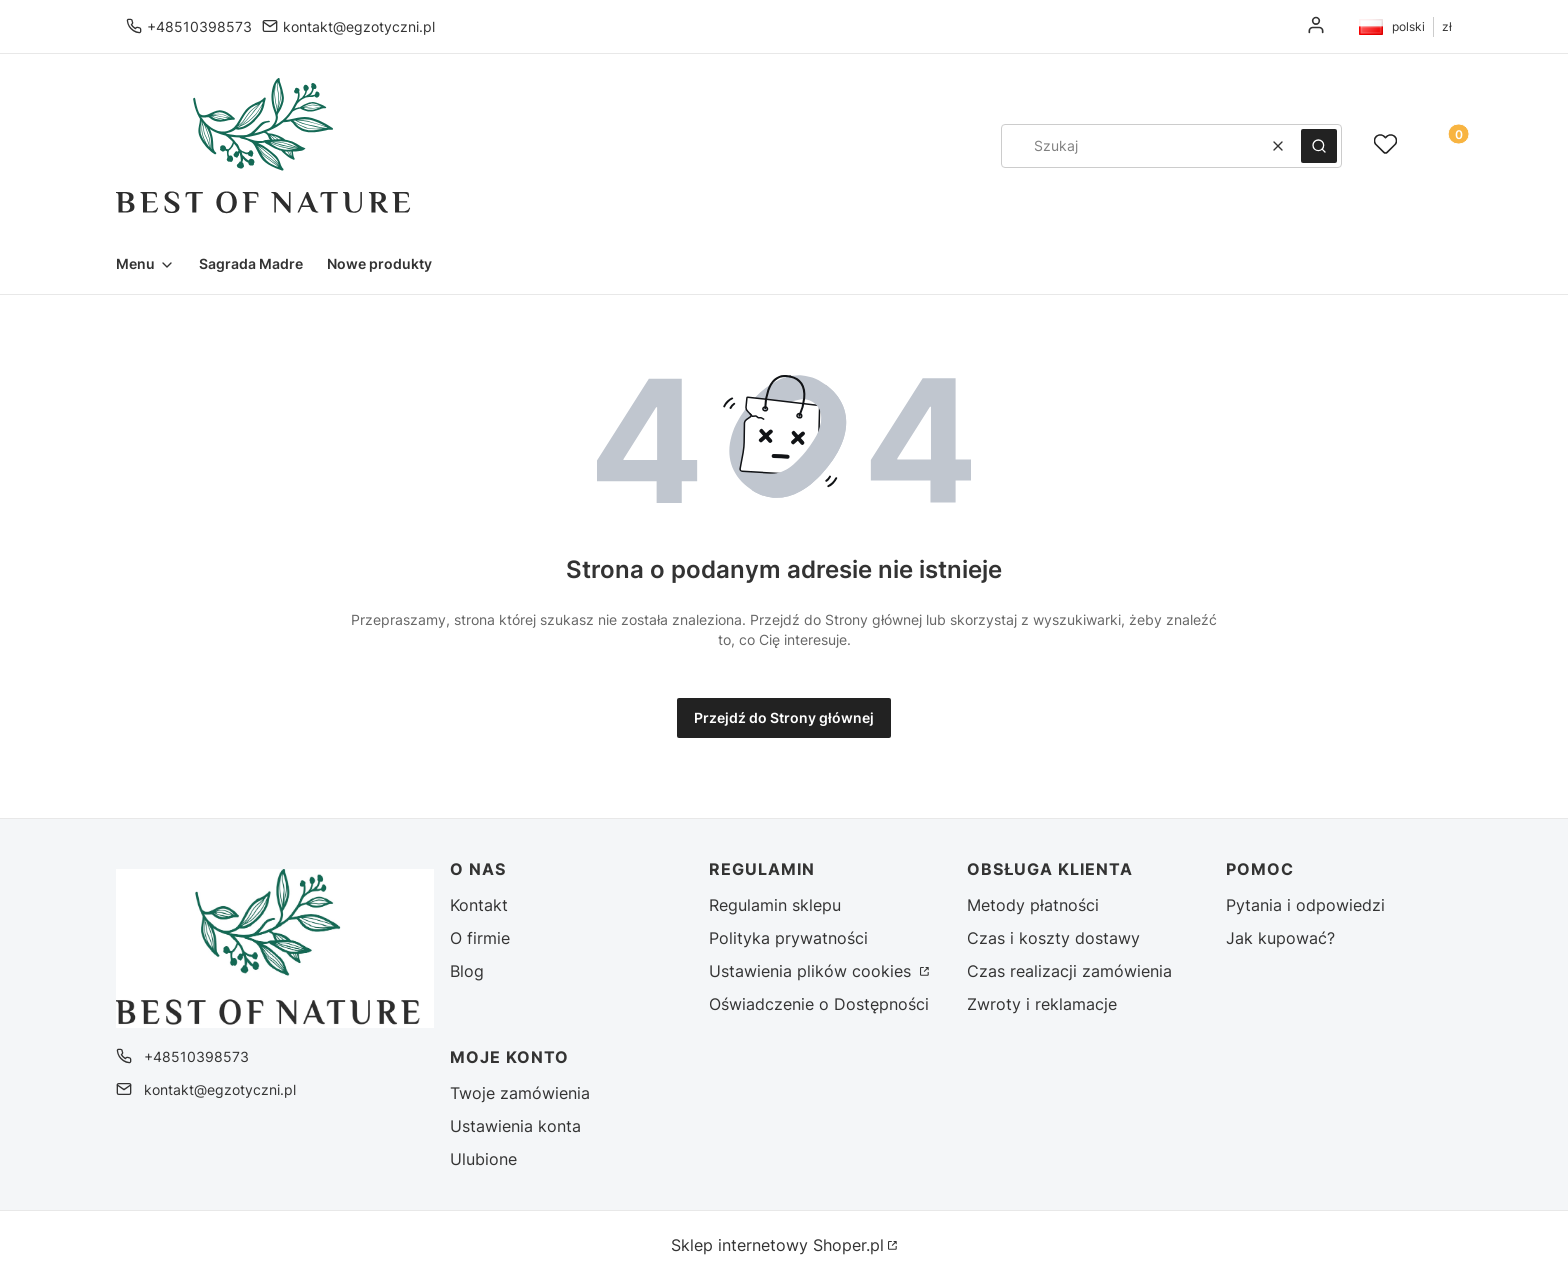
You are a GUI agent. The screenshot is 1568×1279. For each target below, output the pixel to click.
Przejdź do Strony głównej (784, 717)
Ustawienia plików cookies (812, 971)
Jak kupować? (1280, 938)
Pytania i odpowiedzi (1305, 905)
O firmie (480, 938)
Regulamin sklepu (775, 905)
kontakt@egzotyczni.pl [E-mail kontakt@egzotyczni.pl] (359, 26)
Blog (467, 971)
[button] (1319, 146)
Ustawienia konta (515, 1126)
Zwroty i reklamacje (1042, 1004)
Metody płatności (1033, 905)
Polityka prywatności (788, 938)
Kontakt (479, 905)
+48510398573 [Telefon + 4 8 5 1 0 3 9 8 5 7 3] (199, 26)
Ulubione (483, 1159)
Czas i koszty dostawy (1053, 938)
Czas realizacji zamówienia (1069, 971)
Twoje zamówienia (520, 1093)
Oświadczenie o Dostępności (819, 1004)
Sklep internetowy (777, 1245)
